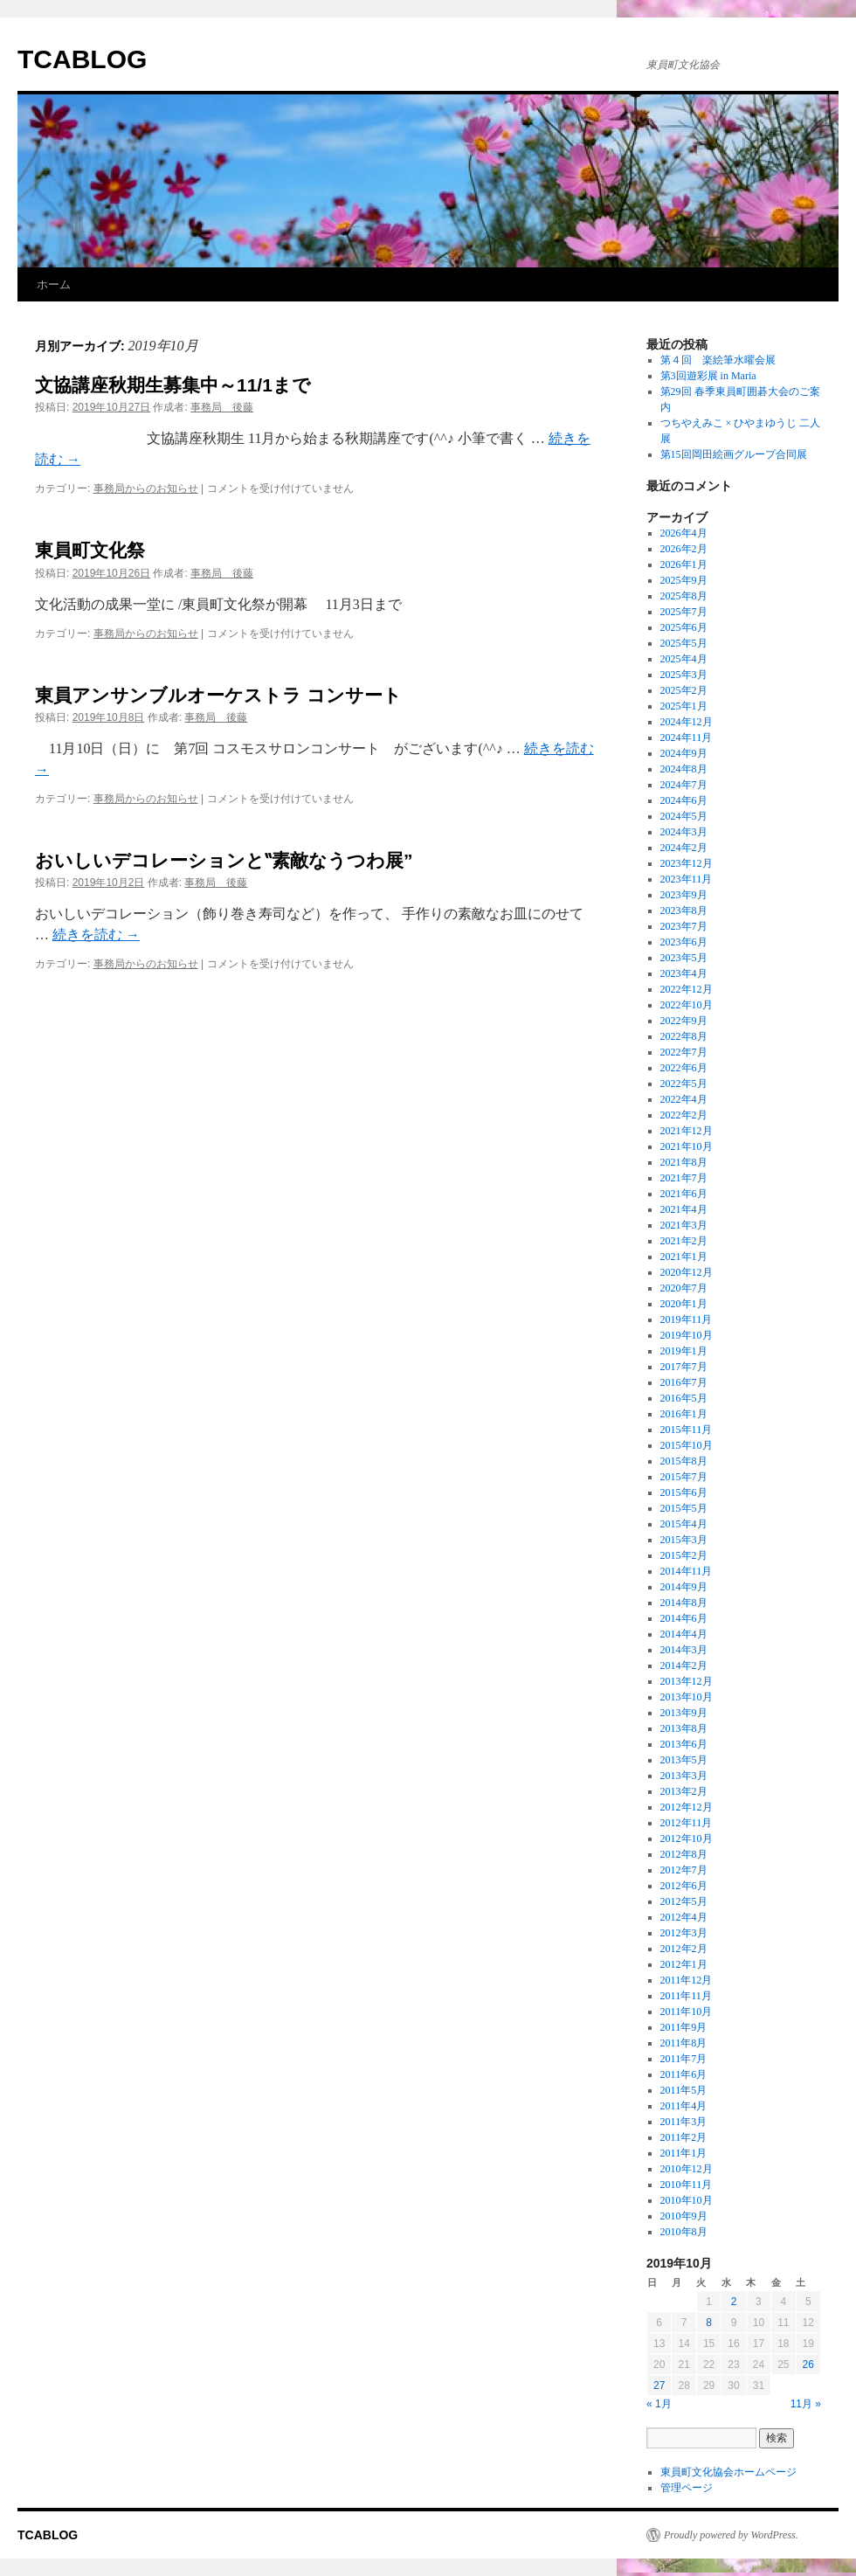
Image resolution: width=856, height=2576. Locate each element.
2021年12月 (686, 1131)
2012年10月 (686, 1838)
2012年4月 (684, 1917)
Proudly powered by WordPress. (731, 2535)
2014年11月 (686, 1571)
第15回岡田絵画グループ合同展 (733, 454)
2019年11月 (686, 1319)
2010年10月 (686, 2200)
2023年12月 (686, 863)
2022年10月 (686, 1005)
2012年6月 (684, 1886)
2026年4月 (684, 533)
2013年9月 (684, 1713)
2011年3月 (684, 2122)
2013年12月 (686, 1681)
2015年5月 (684, 1508)
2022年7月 (684, 1052)
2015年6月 (684, 1492)
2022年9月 (684, 1020)
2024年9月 (684, 753)
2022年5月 (684, 1083)
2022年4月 (684, 1099)
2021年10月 (686, 1146)
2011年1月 (684, 2153)
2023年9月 (684, 895)
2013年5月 (684, 1760)
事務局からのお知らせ (145, 488)
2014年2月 (684, 1665)
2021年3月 (684, 1225)
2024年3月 (684, 832)
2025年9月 (684, 580)
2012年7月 (684, 1870)
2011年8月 (684, 2043)
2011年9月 (684, 2027)
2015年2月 (684, 1555)
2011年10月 (686, 2011)
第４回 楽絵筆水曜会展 (718, 360)
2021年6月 (684, 1194)
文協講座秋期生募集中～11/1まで (173, 385)
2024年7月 (684, 785)
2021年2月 (684, 1241)
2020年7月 (684, 1288)
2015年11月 (686, 1429)
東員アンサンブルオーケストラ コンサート (218, 695)
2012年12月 (686, 1807)
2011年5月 (684, 2090)
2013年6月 (684, 1744)
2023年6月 (684, 942)
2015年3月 (684, 1540)
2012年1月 (684, 1964)
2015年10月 (686, 1445)
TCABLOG (82, 59)
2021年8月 (684, 1162)
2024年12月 (686, 722)
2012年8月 (684, 1854)
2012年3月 (684, 1933)
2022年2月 (684, 1115)
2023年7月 (684, 926)
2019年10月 (686, 1335)
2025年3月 (684, 674)
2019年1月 (684, 1351)
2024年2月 (684, 847)
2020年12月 (686, 1272)
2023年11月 (686, 879)
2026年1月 (684, 564)
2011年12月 (686, 1980)
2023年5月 (684, 958)
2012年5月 (684, 1901)
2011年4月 (684, 2106)
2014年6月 (684, 1618)
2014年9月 (684, 1587)
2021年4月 (684, 1209)
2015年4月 (684, 1524)
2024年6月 (684, 800)
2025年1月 (684, 706)
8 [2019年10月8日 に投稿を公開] (709, 2322)
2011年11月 (686, 1996)
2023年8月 (684, 910)
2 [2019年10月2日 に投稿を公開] (734, 2302)
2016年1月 (684, 1414)
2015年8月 (684, 1461)
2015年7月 (684, 1477)
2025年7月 (684, 612)
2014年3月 (684, 1650)
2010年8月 (684, 2232)
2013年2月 (684, 1791)
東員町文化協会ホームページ (728, 2472)
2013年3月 (684, 1775)
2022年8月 (684, 1036)
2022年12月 (686, 989)
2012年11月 (686, 1823)
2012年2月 (684, 1948)
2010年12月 (686, 2169)
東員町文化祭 (90, 550)
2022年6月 (684, 1068)
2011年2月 (684, 2137)
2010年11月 (686, 2184)
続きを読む (96, 934)
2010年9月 (684, 2216)
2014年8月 (684, 1602)
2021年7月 (684, 1178)
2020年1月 (684, 1304)
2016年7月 (684, 1382)
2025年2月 (684, 690)
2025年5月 (684, 643)
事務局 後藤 (221, 407)
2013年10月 (686, 1697)
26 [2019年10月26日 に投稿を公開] (808, 2364)
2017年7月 (684, 1367)
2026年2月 (684, 549)
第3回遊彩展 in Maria (708, 376)
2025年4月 (684, 659)
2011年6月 (684, 2074)
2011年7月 (684, 2059)
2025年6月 (684, 627)
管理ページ (686, 2488)
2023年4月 (684, 973)
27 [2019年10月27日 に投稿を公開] (659, 2385)
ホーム (54, 284)
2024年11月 (686, 737)
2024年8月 (684, 769)
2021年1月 (684, 1256)
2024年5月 (684, 816)
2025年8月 (684, 596)
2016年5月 (684, 1398)
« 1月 (659, 2404)
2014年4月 (684, 1634)
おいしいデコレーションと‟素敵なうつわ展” (224, 860)
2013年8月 (684, 1728)
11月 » (805, 2404)
